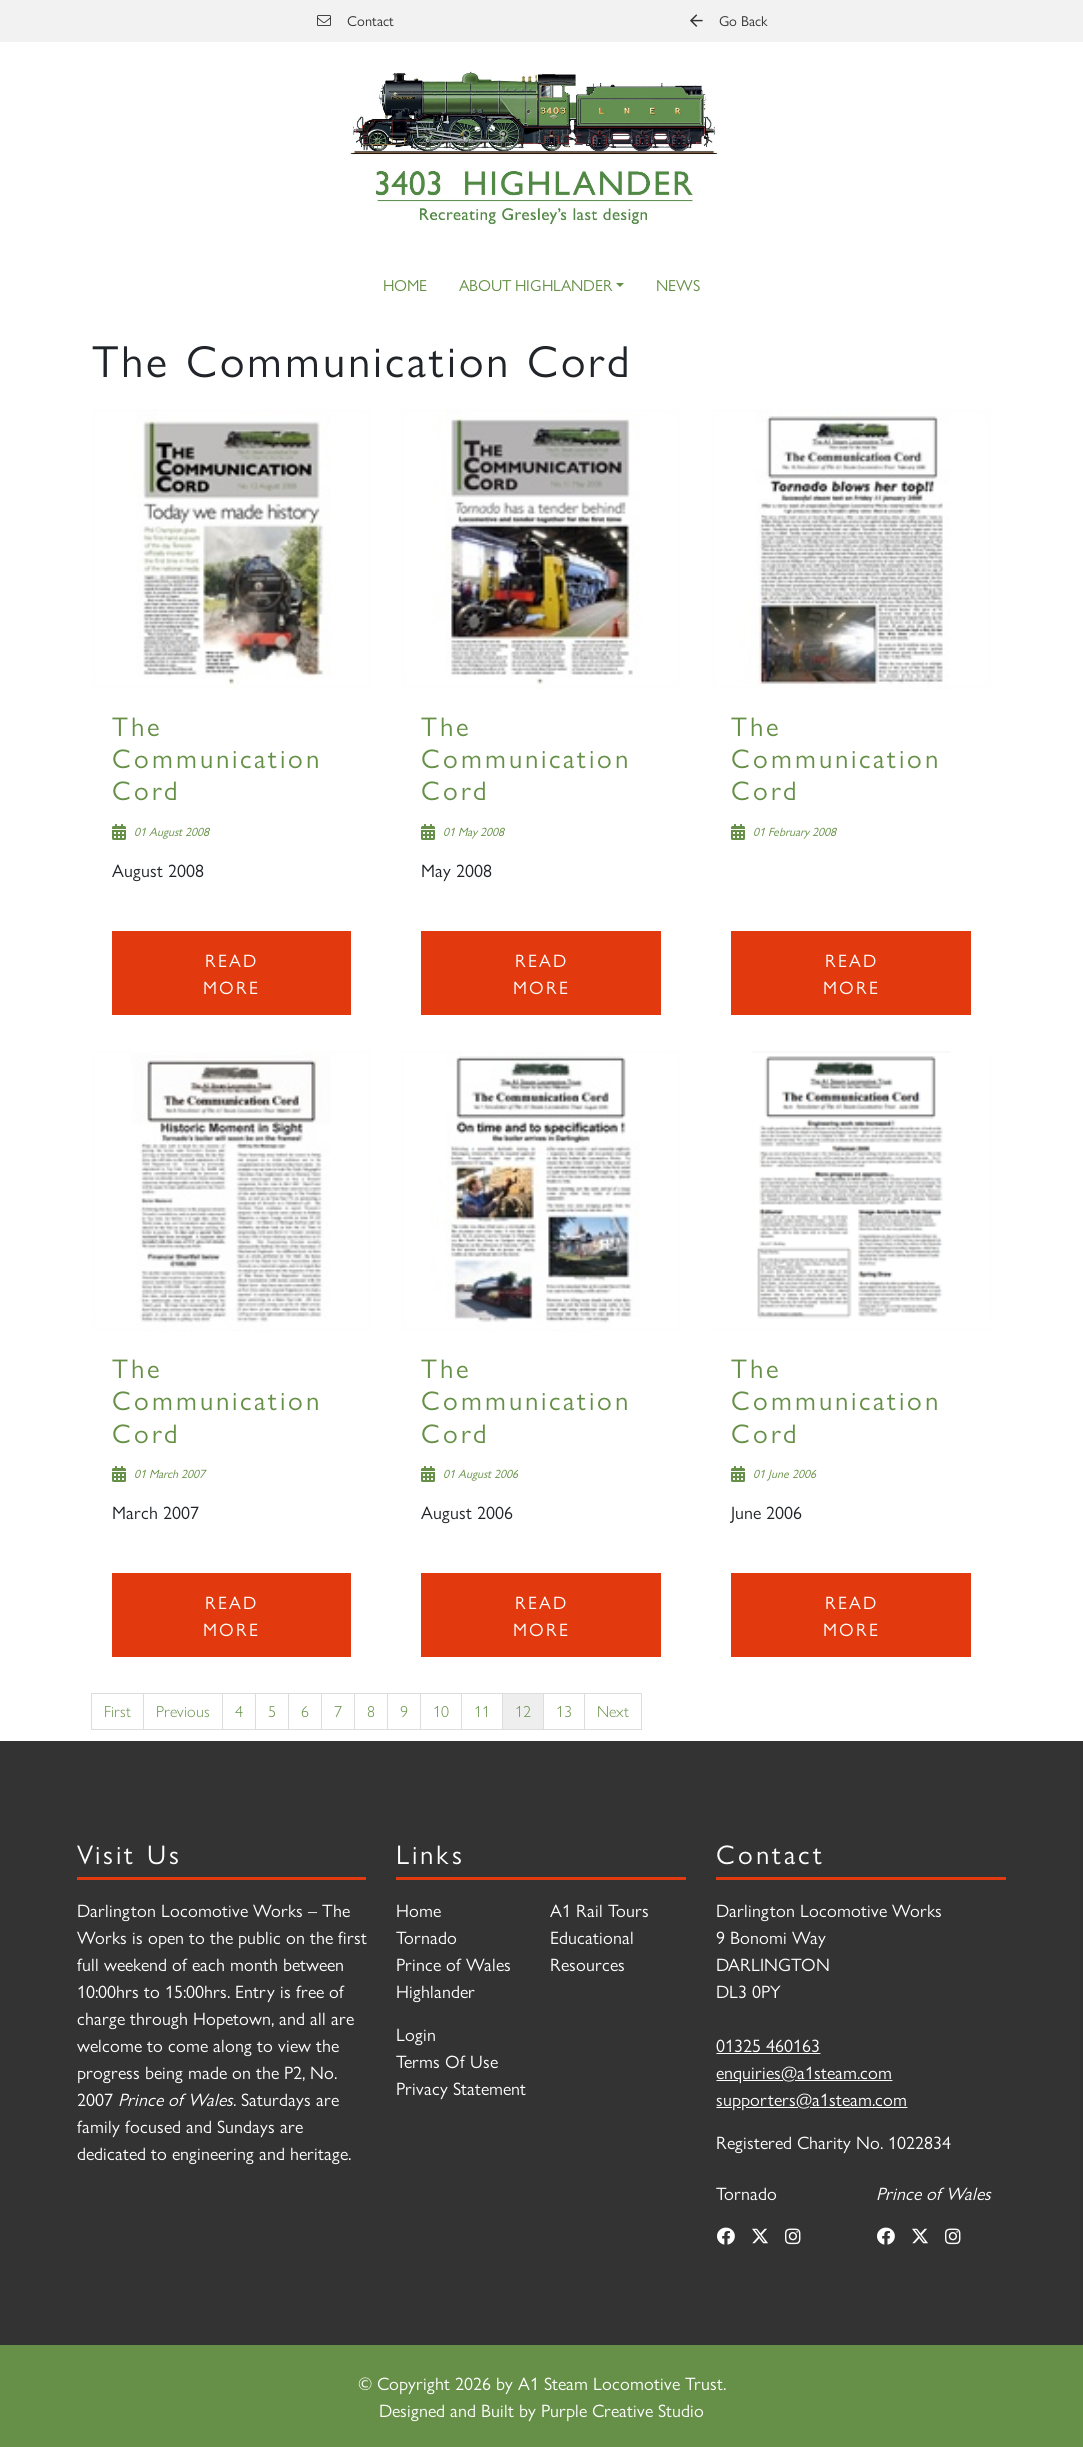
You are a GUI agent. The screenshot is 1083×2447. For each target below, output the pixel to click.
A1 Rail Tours (599, 1909)
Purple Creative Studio (622, 2409)
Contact (355, 20)
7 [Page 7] (338, 1710)
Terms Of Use (447, 2060)
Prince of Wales (453, 1963)
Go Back (728, 20)
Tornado (426, 1936)
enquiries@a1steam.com (804, 2071)
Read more (231, 973)
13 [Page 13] (564, 1710)
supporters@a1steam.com (811, 2098)
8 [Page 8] (371, 1710)
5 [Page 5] (272, 1710)
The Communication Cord (217, 757)
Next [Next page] (613, 1710)
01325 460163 (768, 2044)
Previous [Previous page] (183, 1710)
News (678, 284)
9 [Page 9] (404, 1710)
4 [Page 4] (239, 1710)
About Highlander (535, 284)
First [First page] (117, 1710)
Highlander (435, 1990)
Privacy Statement (461, 2087)
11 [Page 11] (482, 1710)
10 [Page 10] (441, 1710)
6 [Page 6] (305, 1710)
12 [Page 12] (523, 1710)
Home (405, 284)
